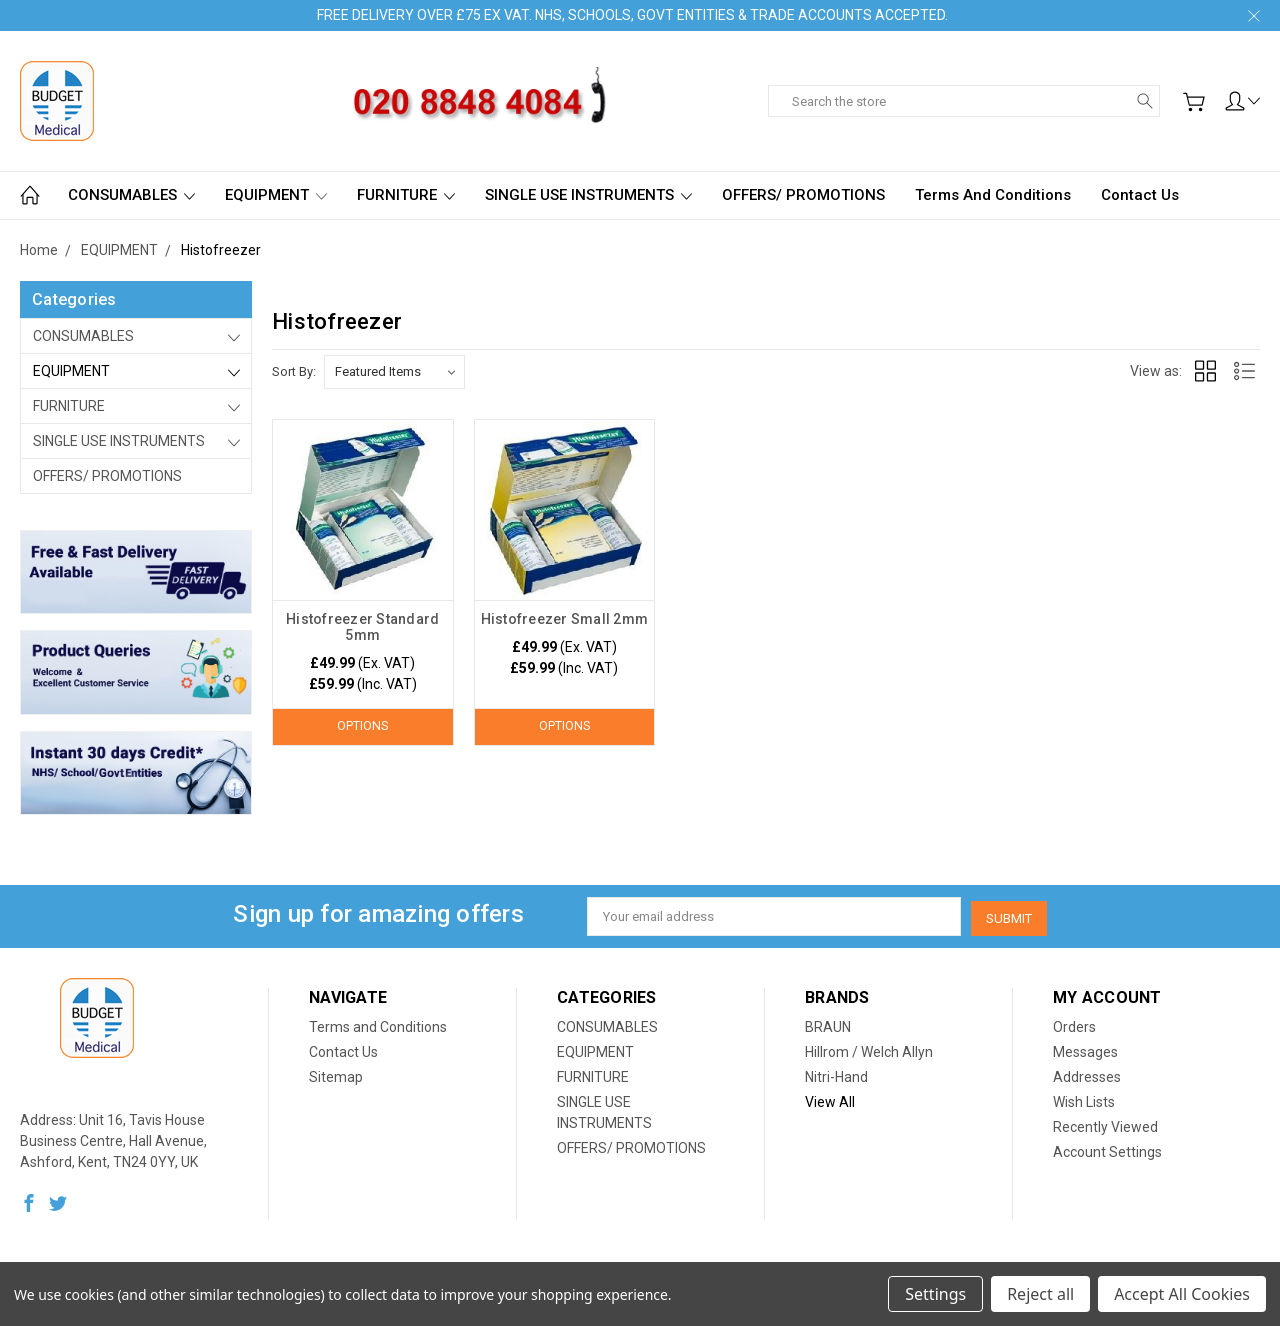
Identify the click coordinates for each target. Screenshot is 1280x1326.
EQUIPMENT (276, 195)
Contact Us (1140, 195)
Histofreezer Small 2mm (565, 619)
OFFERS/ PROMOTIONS (803, 195)
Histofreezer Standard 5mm (362, 627)
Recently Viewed (1105, 1125)
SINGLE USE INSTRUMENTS (588, 195)
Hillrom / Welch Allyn (869, 1050)
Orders (1074, 1025)
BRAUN (828, 1025)
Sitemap (336, 1075)
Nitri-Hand (836, 1075)
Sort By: (294, 371)
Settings (935, 1294)
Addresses (1087, 1075)
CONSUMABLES (131, 195)
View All (830, 1100)
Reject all (1040, 1294)
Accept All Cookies (1182, 1294)
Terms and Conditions (993, 195)
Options (363, 726)
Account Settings (1107, 1150)
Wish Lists (1084, 1100)
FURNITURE (406, 195)
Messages (1085, 1050)
